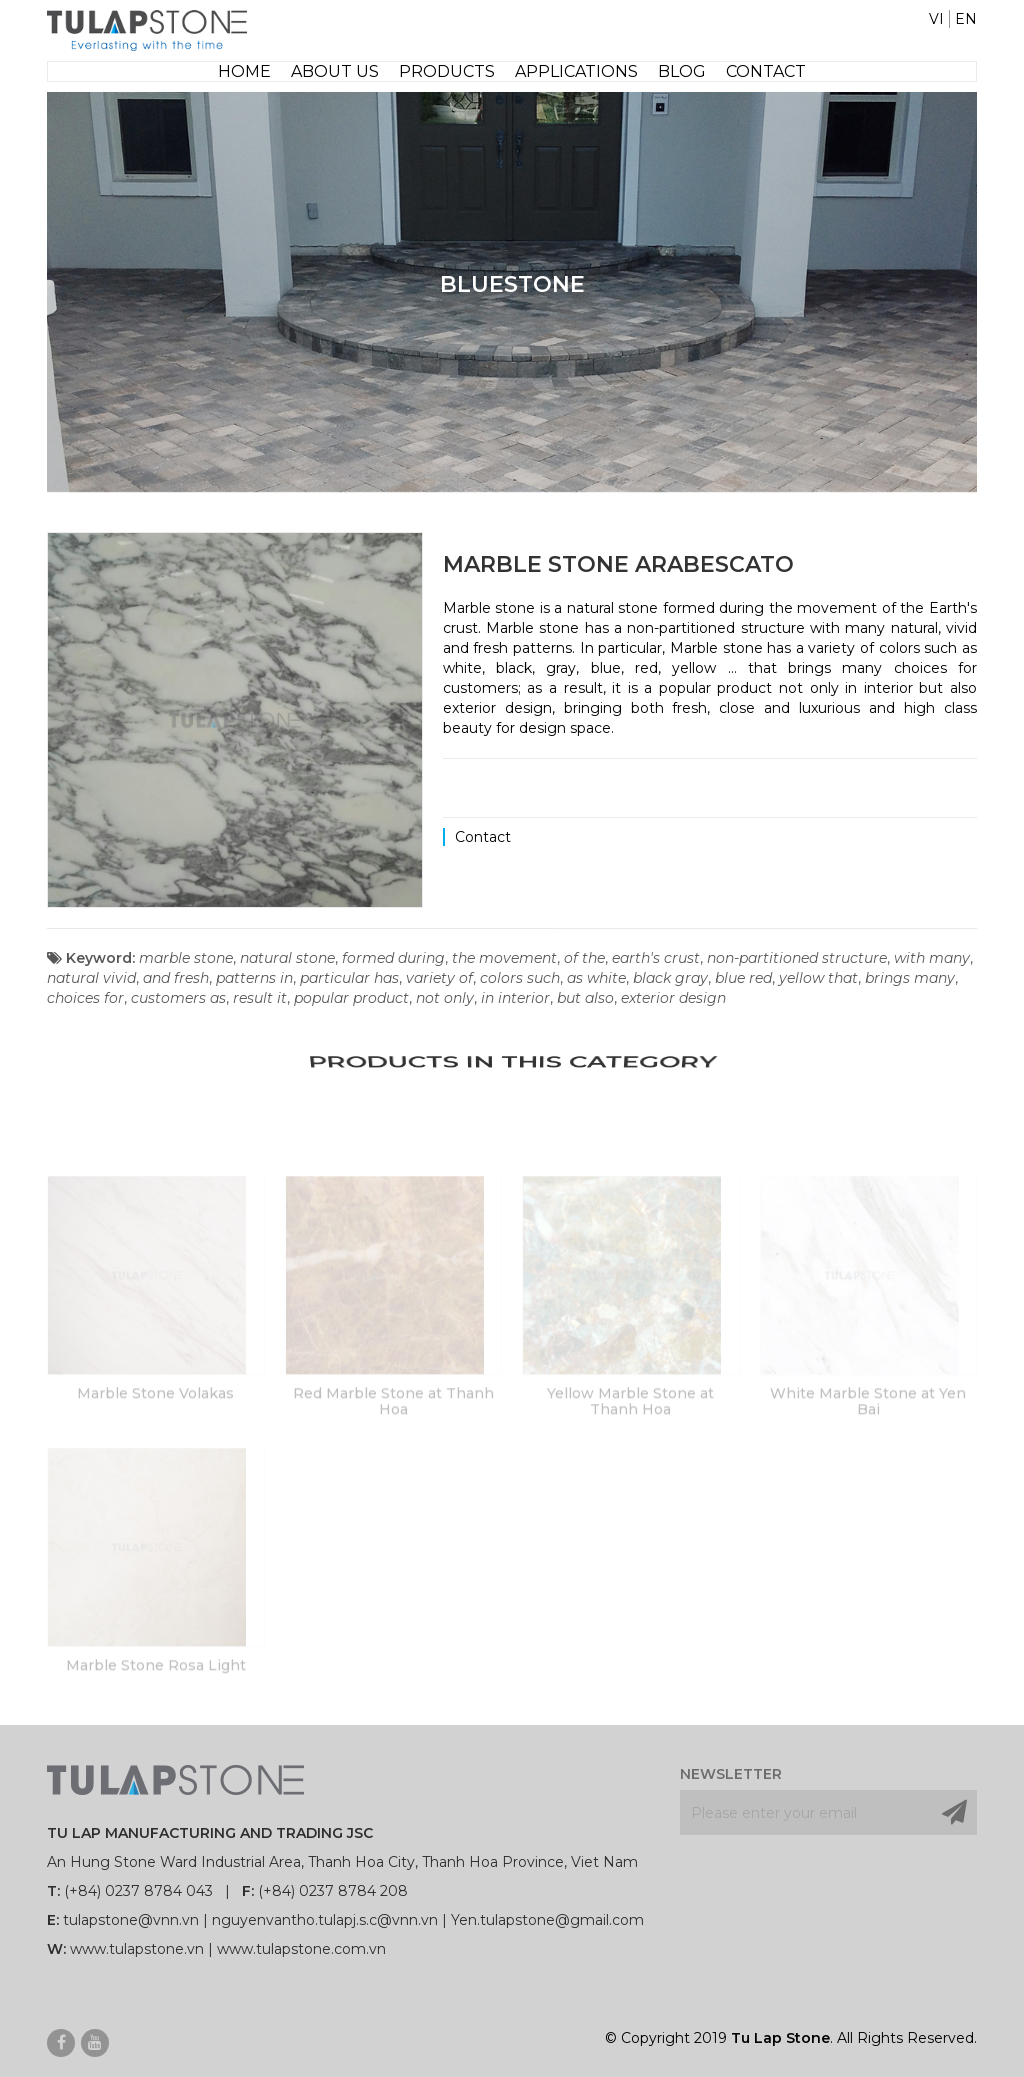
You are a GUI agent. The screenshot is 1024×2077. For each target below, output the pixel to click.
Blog (682, 71)
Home (244, 71)
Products (447, 71)
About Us (335, 71)
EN (966, 19)
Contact (766, 71)
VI (936, 19)
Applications (576, 71)
